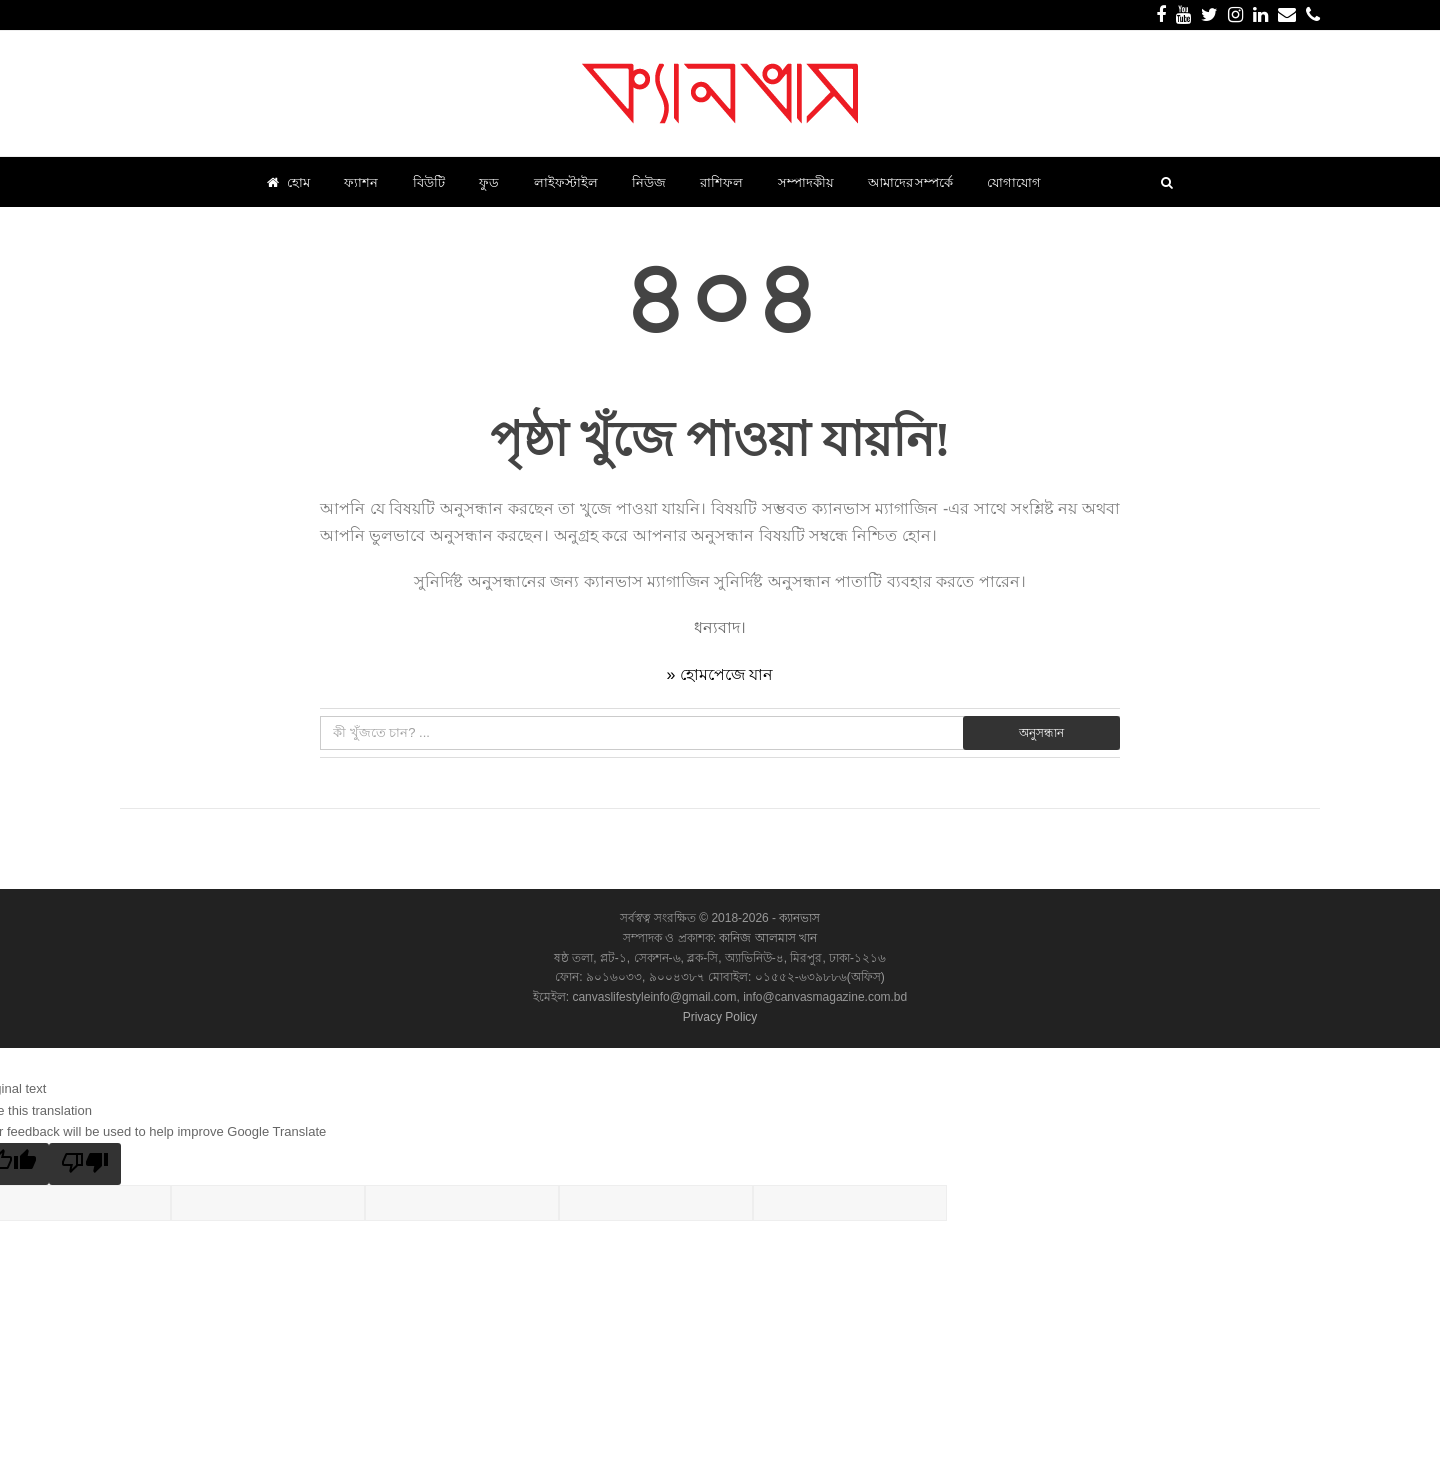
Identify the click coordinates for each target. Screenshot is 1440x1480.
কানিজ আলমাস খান (768, 938)
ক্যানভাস (798, 918)
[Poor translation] (85, 1164)
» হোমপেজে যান (720, 674)
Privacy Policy (720, 1017)
